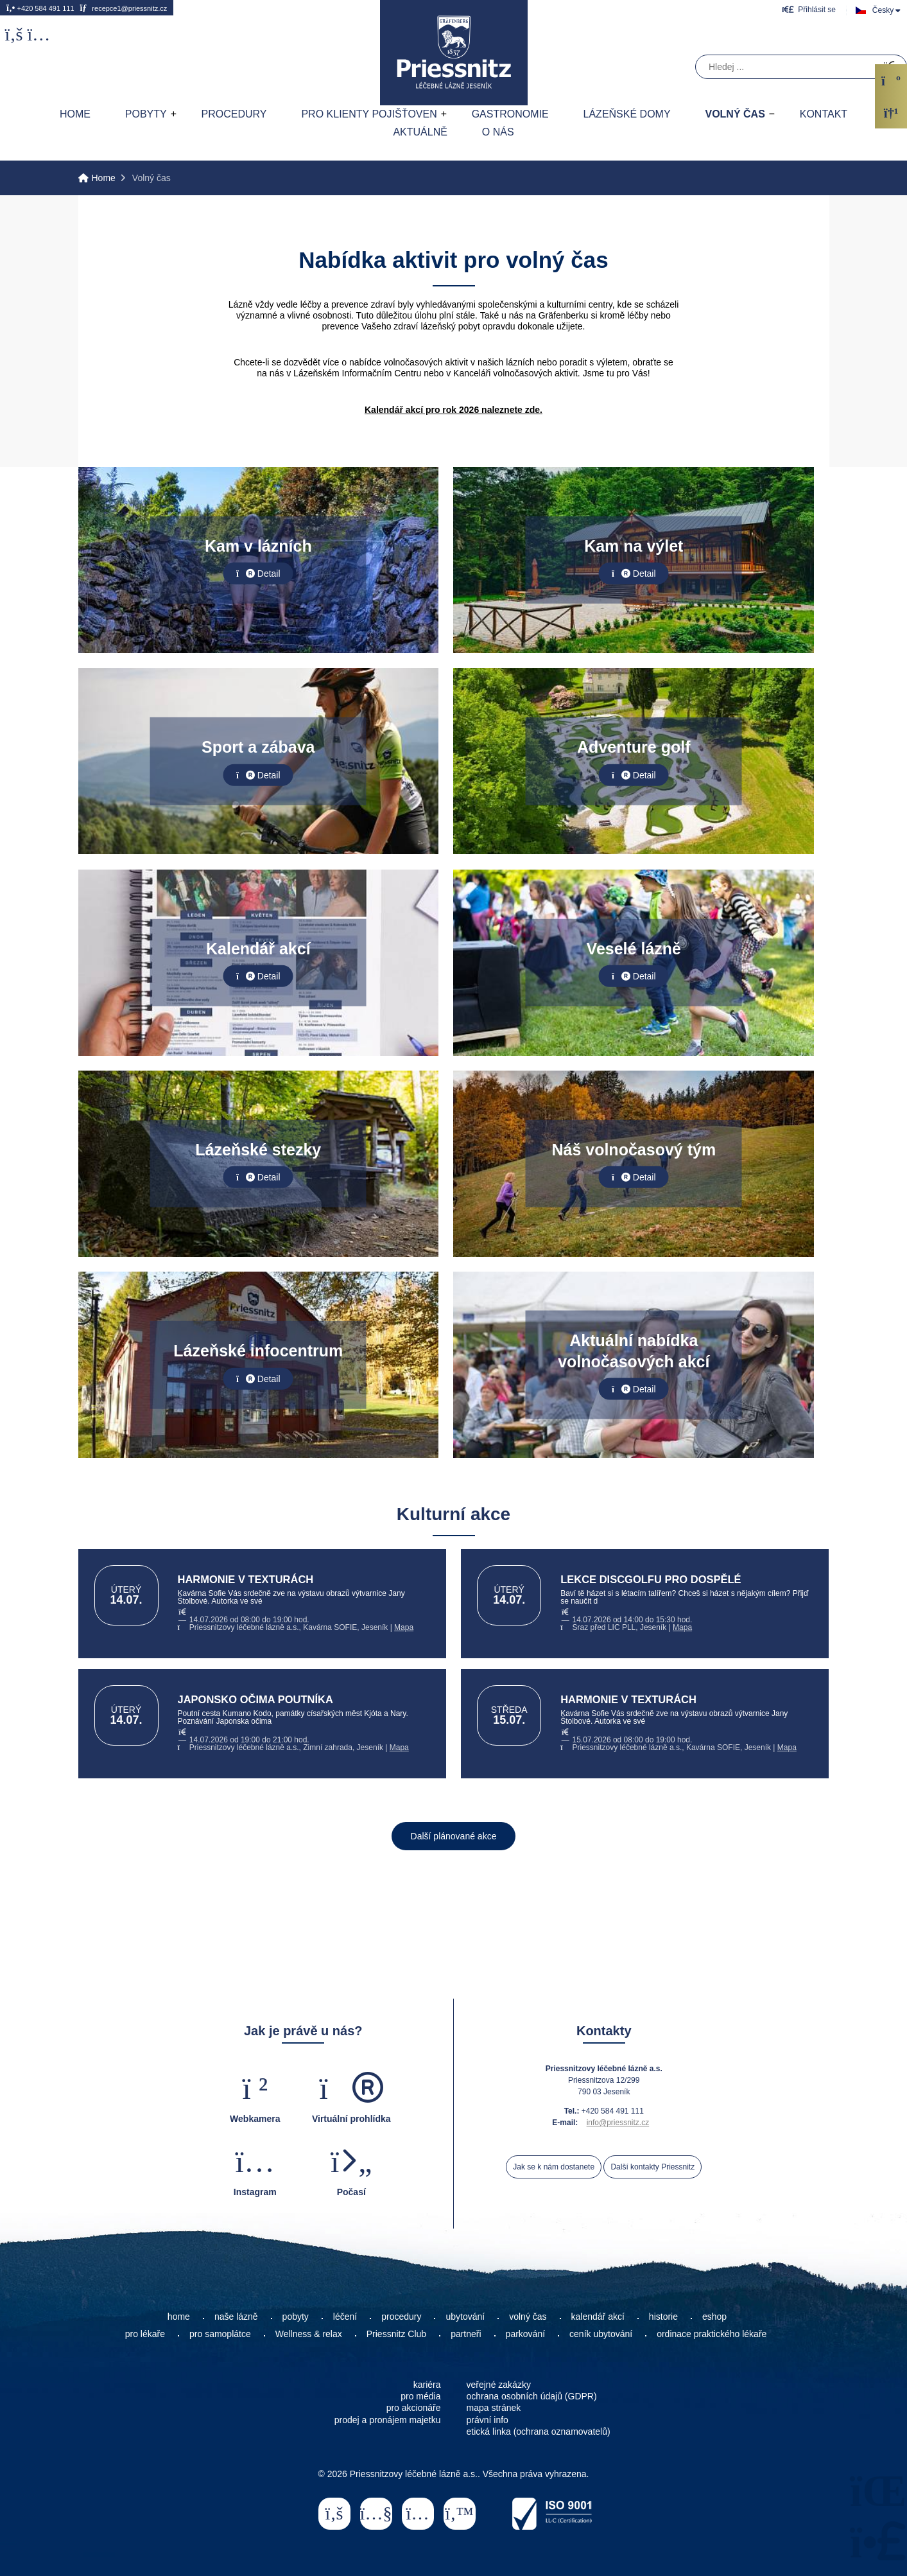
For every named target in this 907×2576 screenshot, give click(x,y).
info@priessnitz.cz (618, 2122)
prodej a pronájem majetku (387, 2420)
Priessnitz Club (396, 2334)
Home (454, 52)
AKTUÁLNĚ (420, 132)
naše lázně (236, 2316)
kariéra (427, 2384)
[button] (809, 9)
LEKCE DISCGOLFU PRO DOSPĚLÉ (650, 1579)
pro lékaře (145, 2334)
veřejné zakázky (499, 2384)
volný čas (527, 2316)
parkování (525, 2334)
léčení (345, 2316)
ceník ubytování (600, 2334)
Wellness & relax (308, 2334)
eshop (714, 2316)
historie (663, 2316)
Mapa (403, 1627)
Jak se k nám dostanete (553, 2166)
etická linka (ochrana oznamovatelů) (538, 2431)
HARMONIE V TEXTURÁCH (246, 1579)
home (179, 2316)
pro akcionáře (413, 2408)
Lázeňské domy (627, 114)
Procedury (234, 114)
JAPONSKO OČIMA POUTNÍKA (255, 1699)
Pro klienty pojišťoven (368, 114)
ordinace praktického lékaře (713, 2334)
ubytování (465, 2316)
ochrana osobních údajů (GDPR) (532, 2396)
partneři (466, 2334)
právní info (487, 2420)
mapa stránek (494, 2408)
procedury (401, 2316)
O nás (498, 132)
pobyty (295, 2316)
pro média (420, 2396)
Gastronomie (510, 114)
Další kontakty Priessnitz (652, 2166)
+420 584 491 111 (40, 7)
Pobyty (146, 114)
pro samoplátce (220, 2334)
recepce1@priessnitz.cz (123, 7)
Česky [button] (883, 10)
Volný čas (734, 114)
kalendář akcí (598, 2316)
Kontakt (823, 114)
